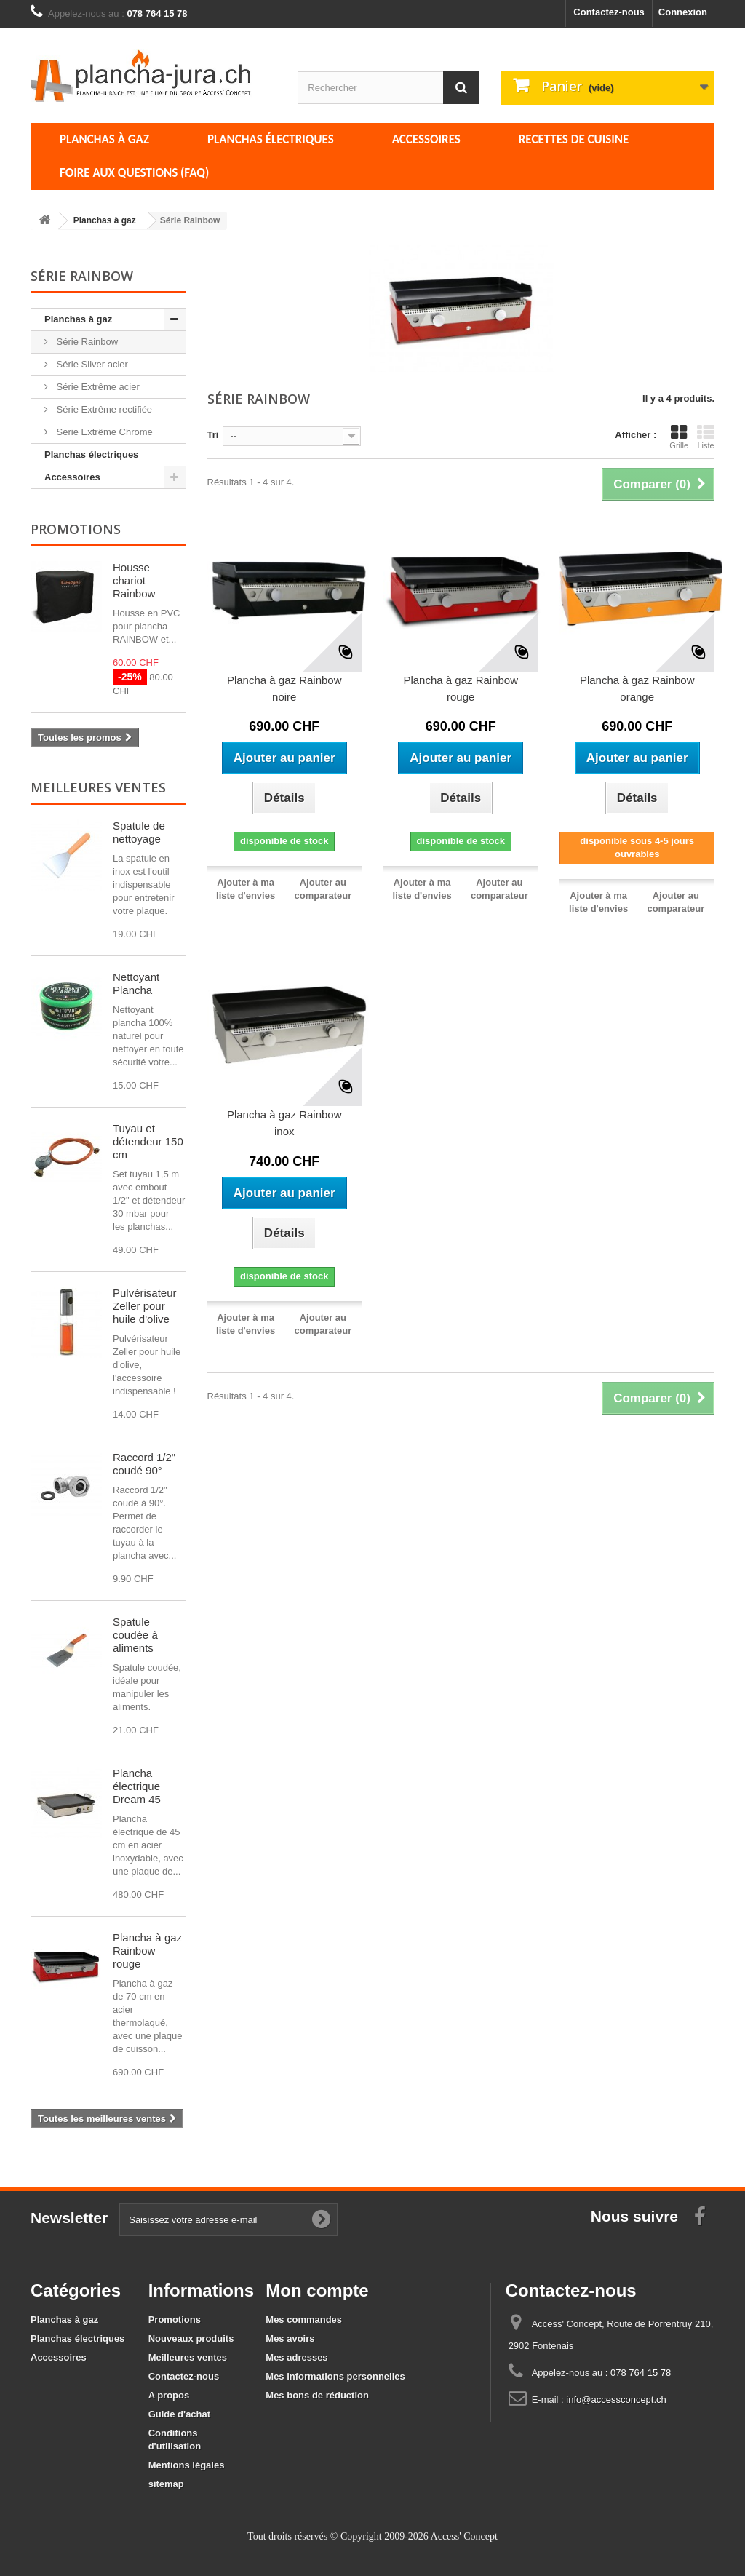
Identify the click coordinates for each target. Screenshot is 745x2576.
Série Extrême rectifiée (103, 409)
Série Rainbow (86, 341)
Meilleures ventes (98, 787)
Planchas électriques (270, 139)
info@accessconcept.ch (616, 2399)
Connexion (682, 12)
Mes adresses (296, 2357)
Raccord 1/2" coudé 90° (144, 1463)
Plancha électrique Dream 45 (137, 1786)
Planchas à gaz (104, 139)
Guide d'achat (179, 2414)
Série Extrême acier (97, 386)
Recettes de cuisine (574, 139)
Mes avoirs (290, 2338)
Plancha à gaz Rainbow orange (637, 688)
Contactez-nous (609, 12)
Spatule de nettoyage (139, 832)
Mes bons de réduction (317, 2395)
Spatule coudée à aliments (135, 1634)
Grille (678, 437)
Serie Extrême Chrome (103, 431)
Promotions (76, 529)
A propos (169, 2395)
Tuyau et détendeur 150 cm (148, 1141)
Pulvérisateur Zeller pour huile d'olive (145, 1306)
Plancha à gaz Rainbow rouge (147, 1950)
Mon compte (317, 2290)
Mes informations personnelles (335, 2376)
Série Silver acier (91, 364)
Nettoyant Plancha (136, 983)
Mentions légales (186, 2465)
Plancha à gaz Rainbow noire (284, 688)
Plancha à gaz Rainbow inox (284, 1122)
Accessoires (426, 139)
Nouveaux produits (191, 2338)
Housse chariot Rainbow (134, 580)
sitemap (166, 2483)
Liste (705, 437)
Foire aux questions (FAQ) (134, 172)
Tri (213, 434)
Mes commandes (304, 2319)
